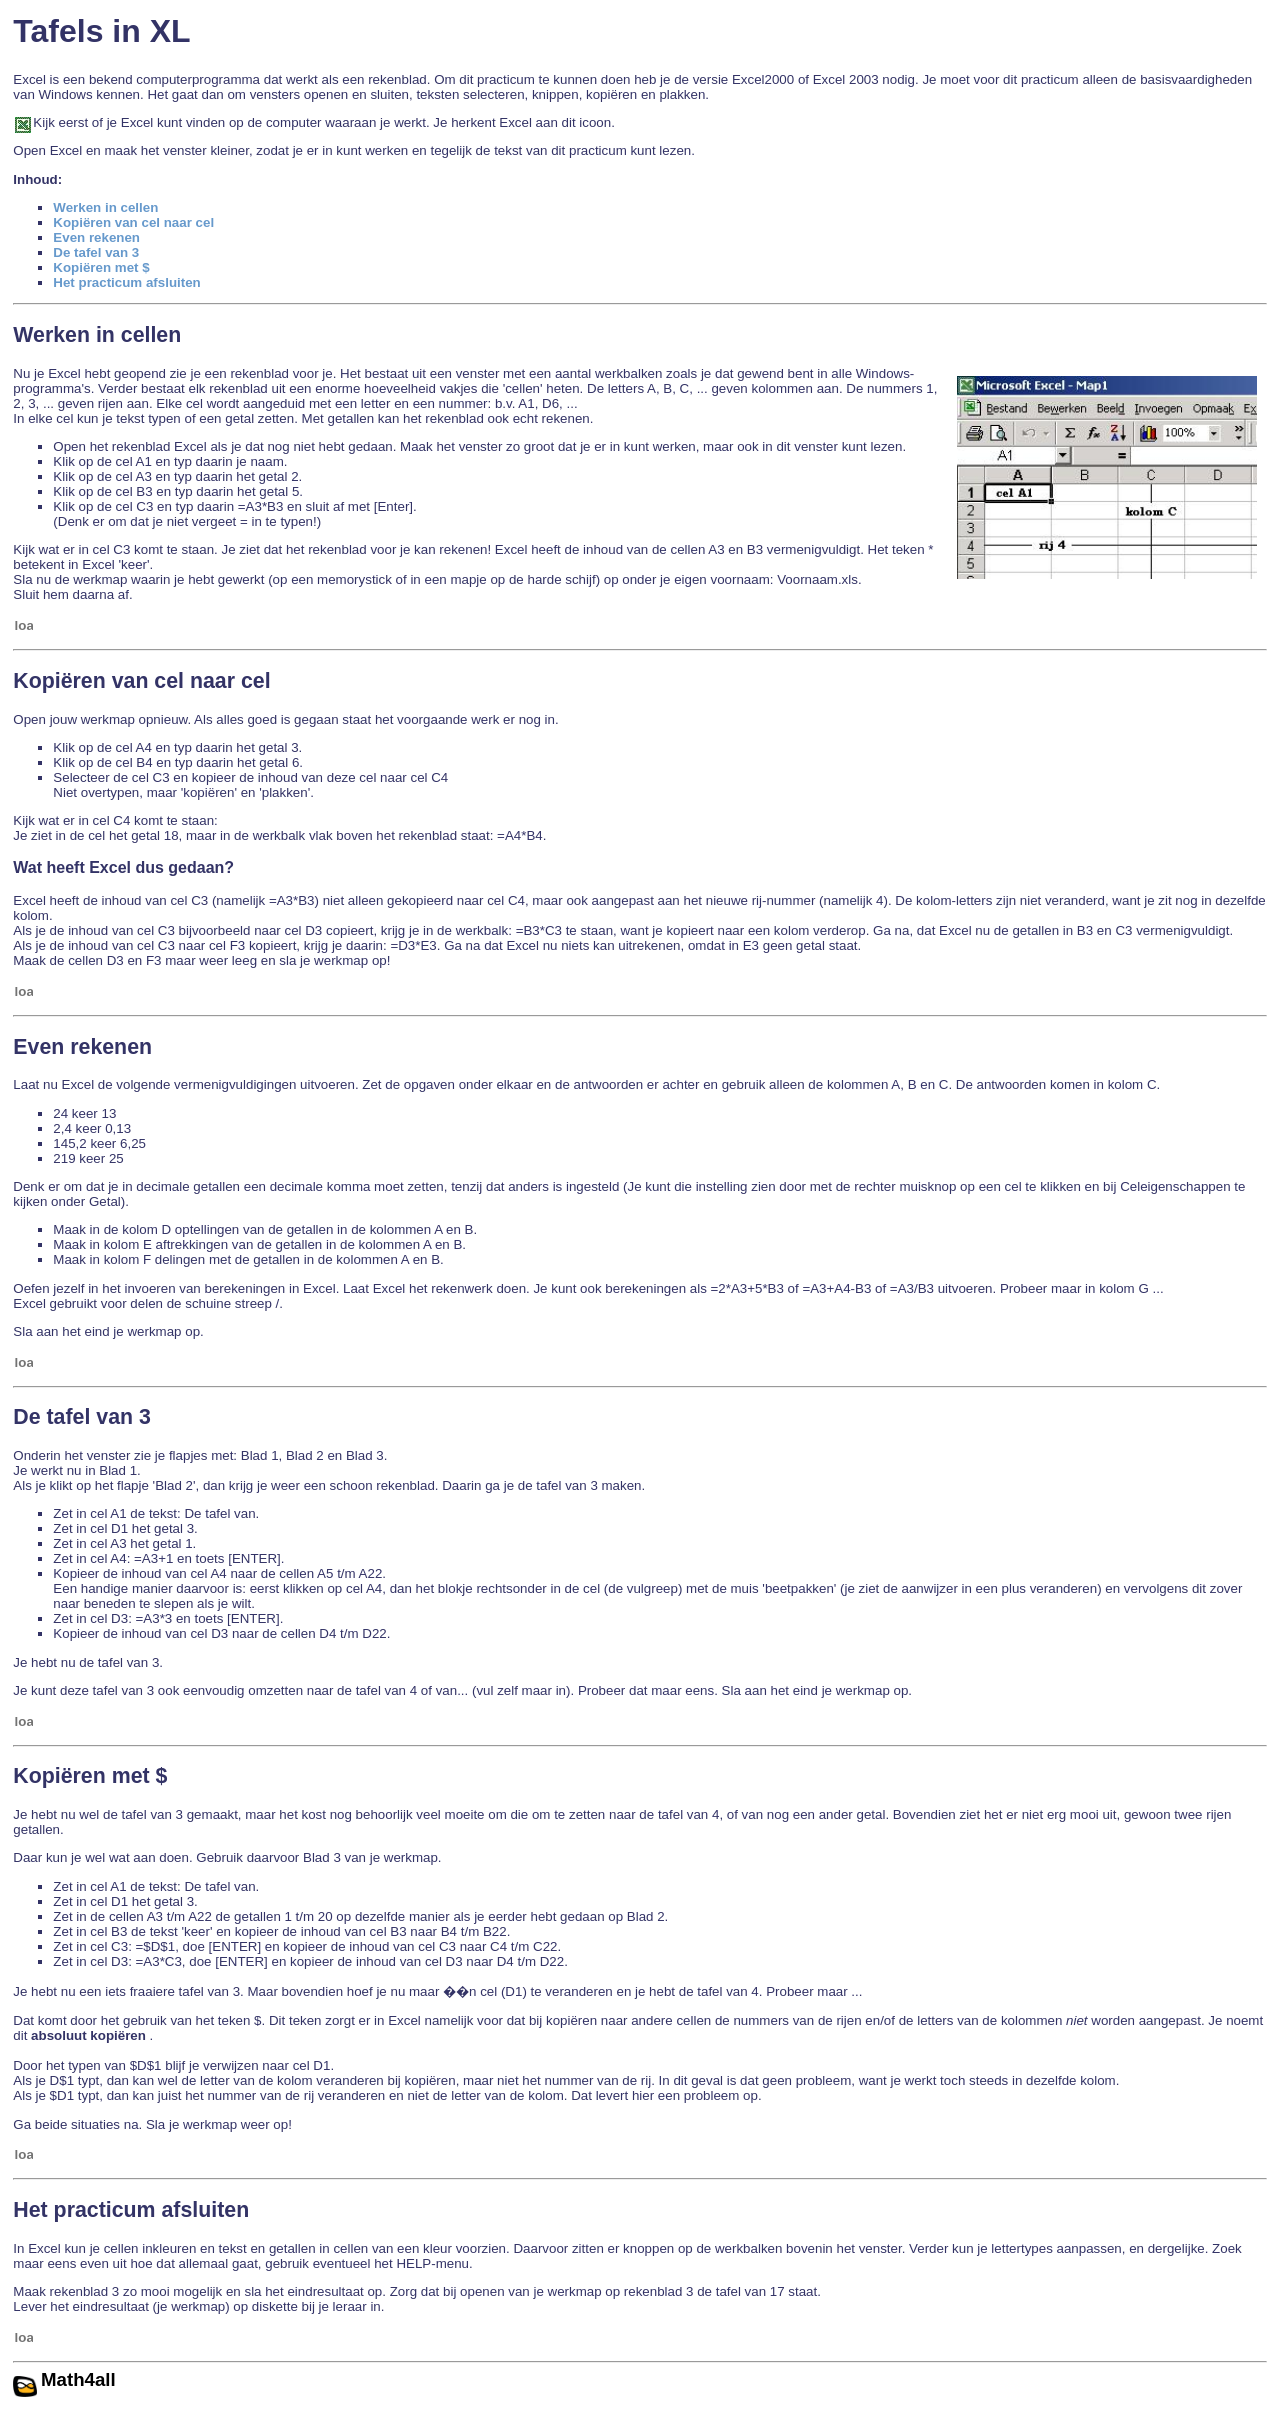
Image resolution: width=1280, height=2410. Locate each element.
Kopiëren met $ (101, 267)
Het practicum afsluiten (126, 282)
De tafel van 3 (96, 252)
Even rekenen (96, 237)
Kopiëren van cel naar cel (133, 222)
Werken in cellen (105, 207)
